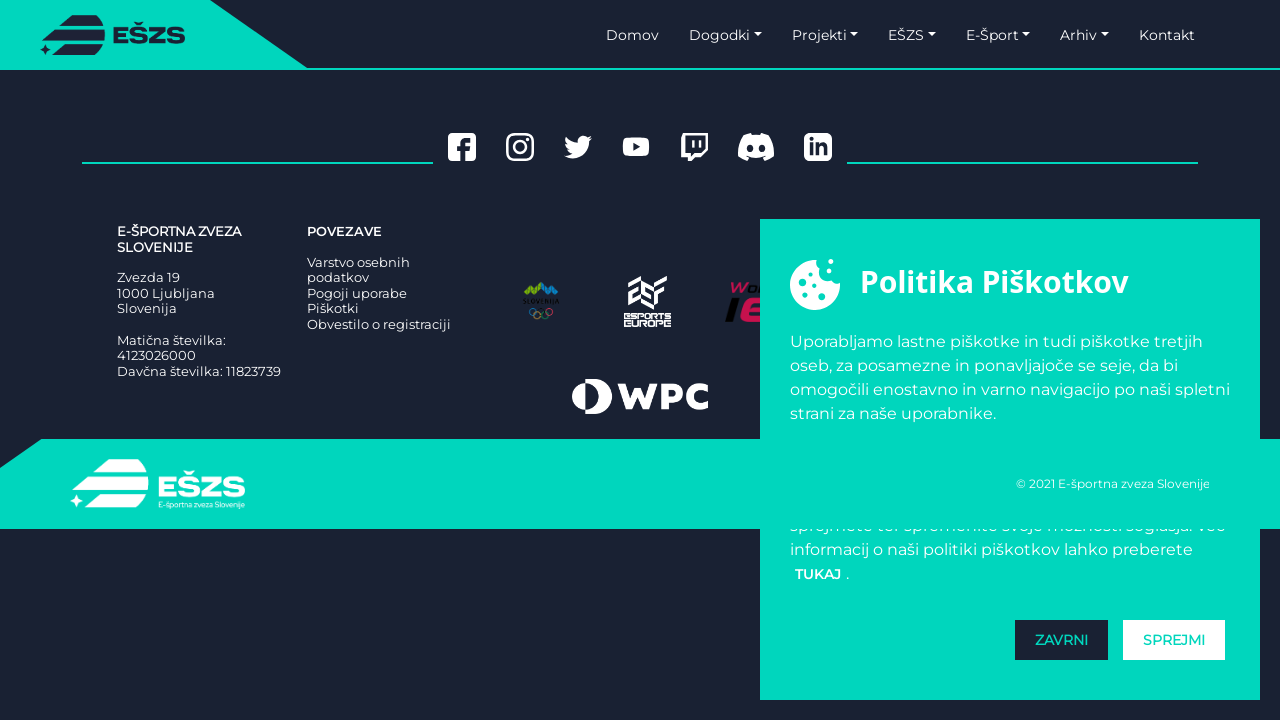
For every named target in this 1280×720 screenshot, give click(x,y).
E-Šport (992, 35)
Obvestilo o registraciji (379, 324)
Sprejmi (1174, 640)
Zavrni (1061, 640)
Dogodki (719, 35)
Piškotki (333, 308)
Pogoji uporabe (357, 293)
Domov (632, 35)
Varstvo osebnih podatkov (358, 270)
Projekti (819, 35)
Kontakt (1167, 35)
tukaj (818, 574)
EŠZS (906, 35)
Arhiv (1078, 35)
